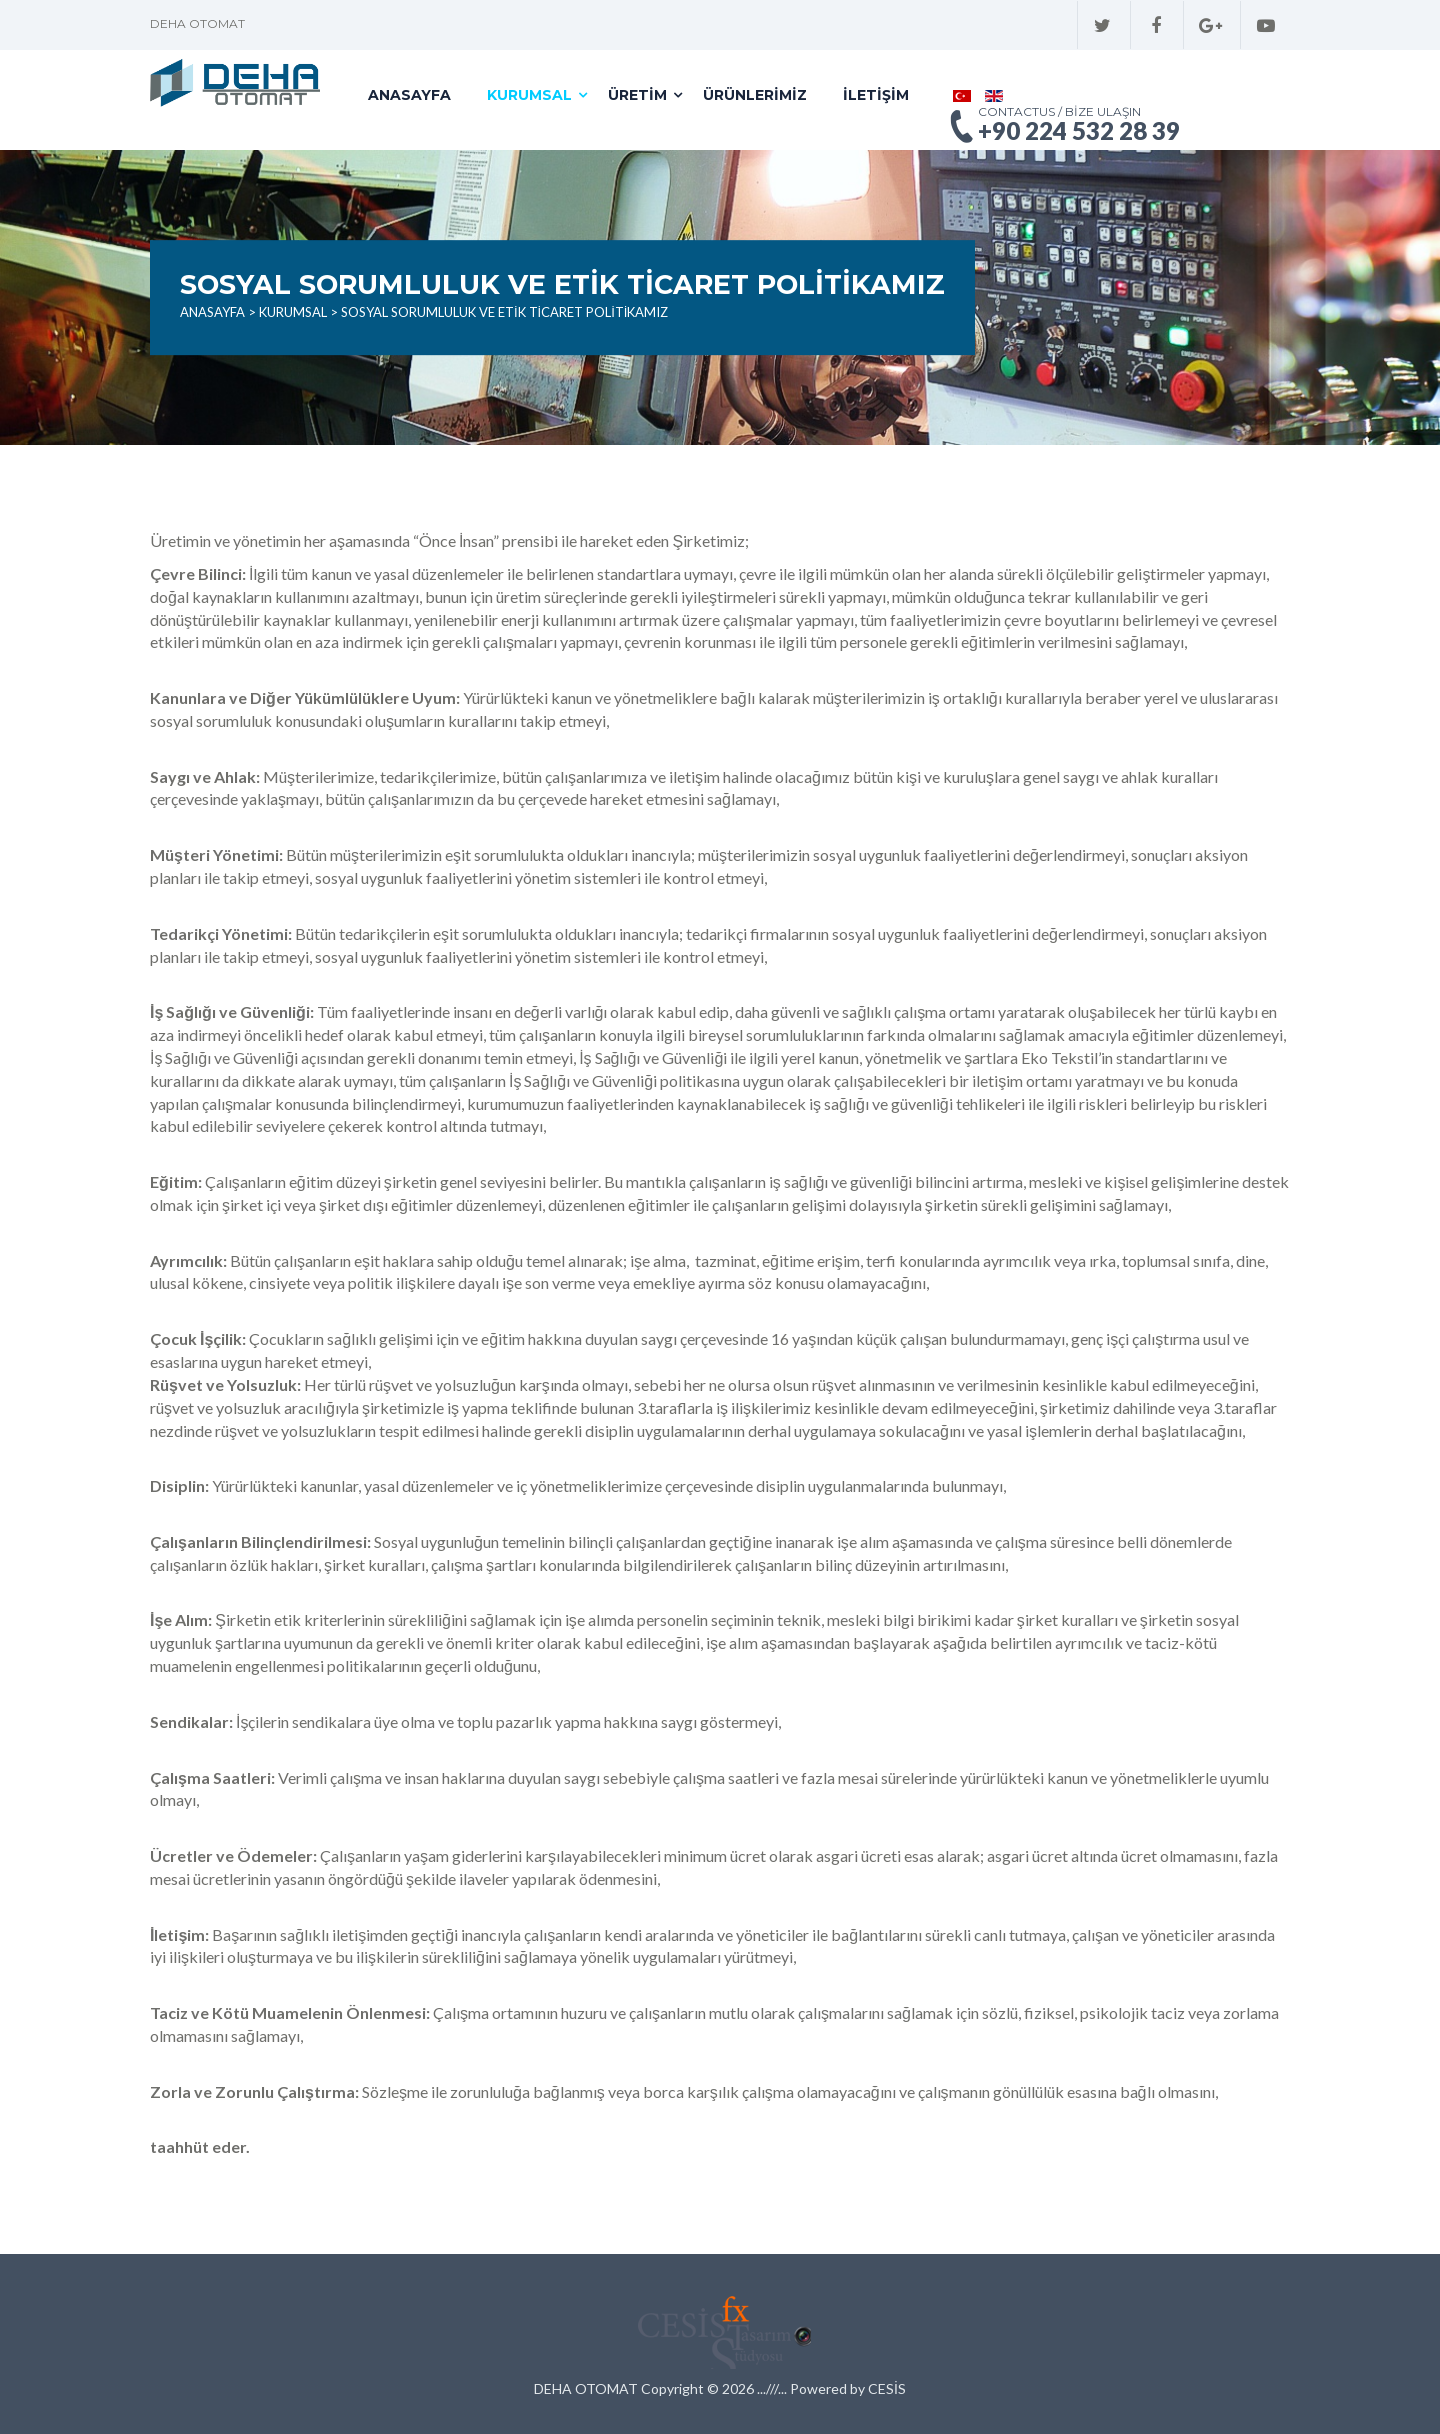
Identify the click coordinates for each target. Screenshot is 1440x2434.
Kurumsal (529, 95)
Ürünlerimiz (755, 95)
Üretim (637, 95)
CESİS (887, 2388)
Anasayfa (409, 95)
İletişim (876, 95)
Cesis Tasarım (720, 2329)
